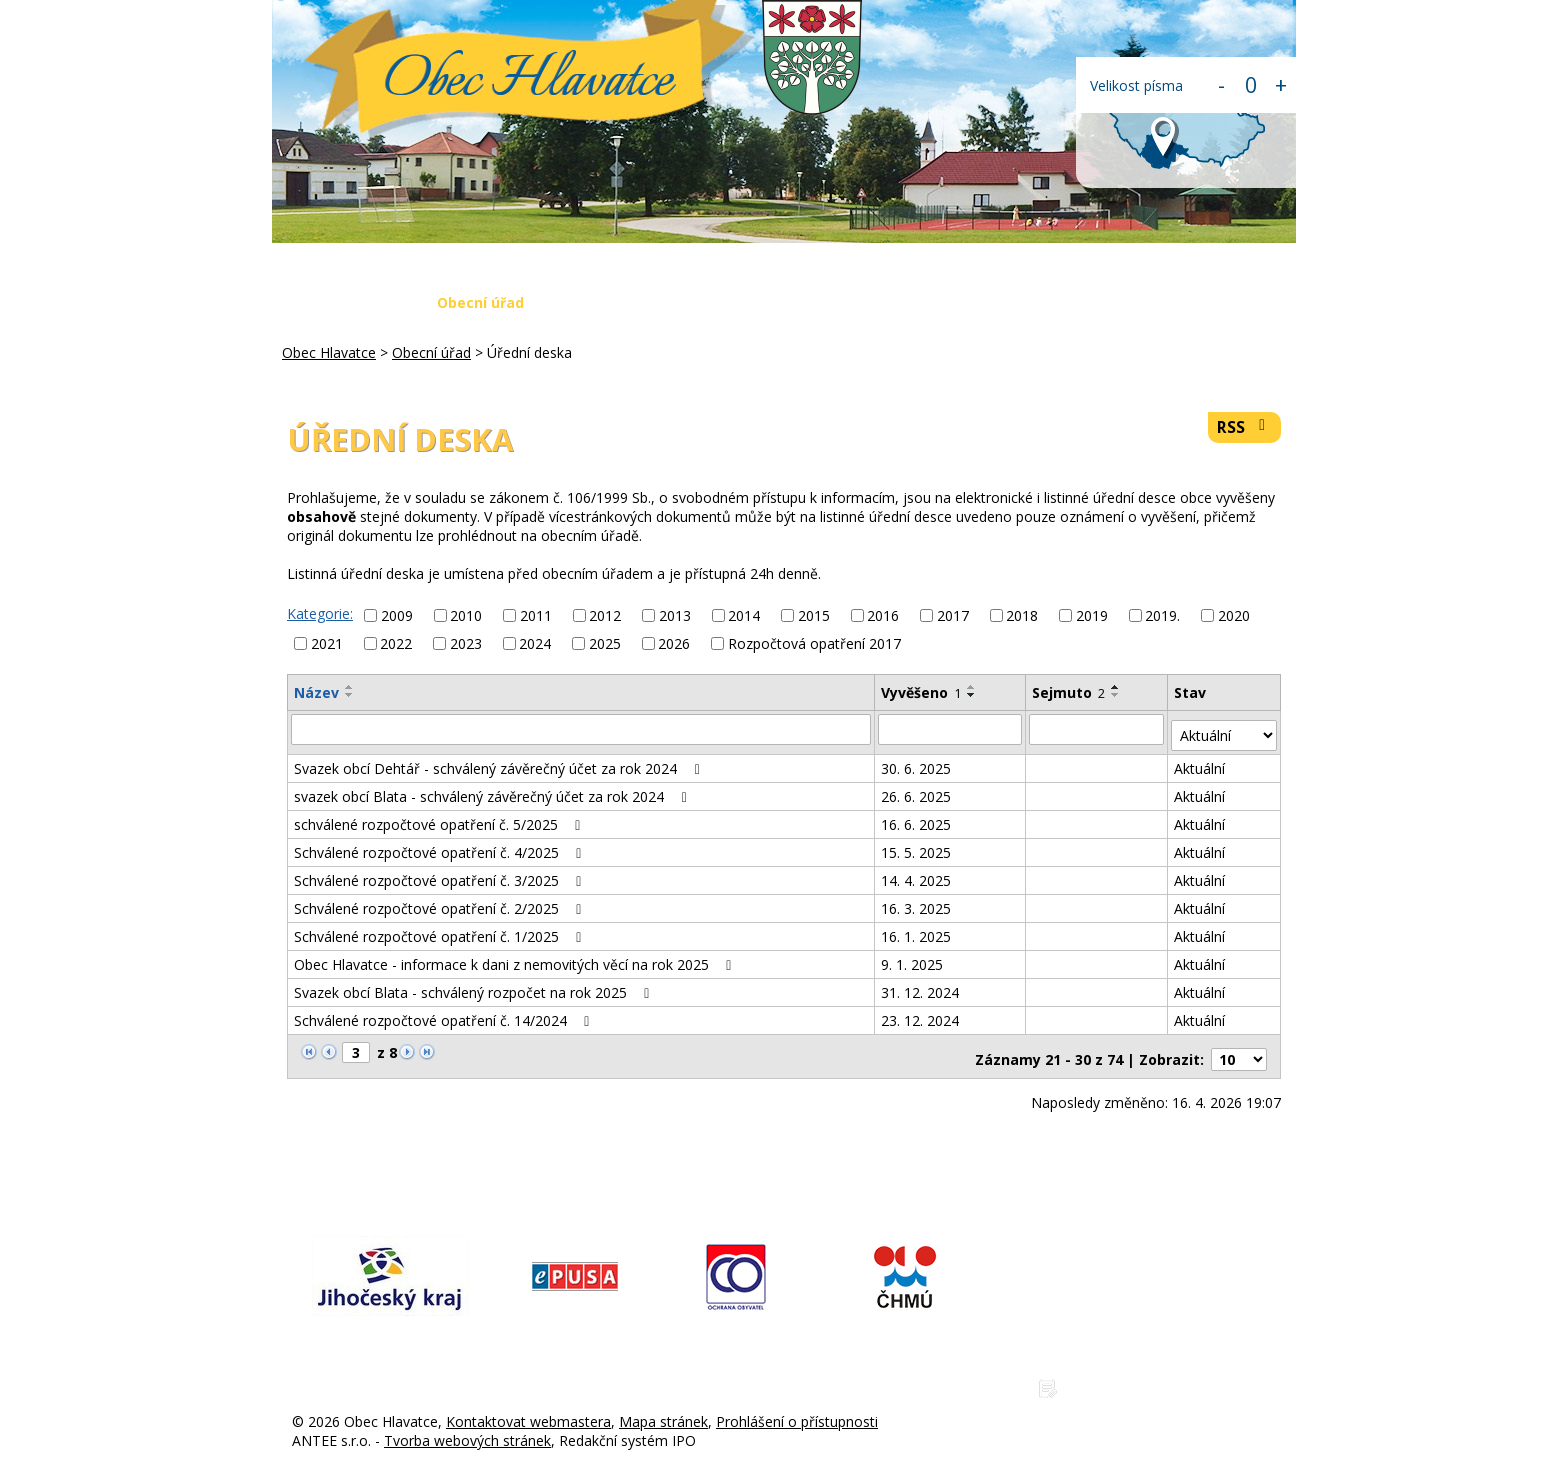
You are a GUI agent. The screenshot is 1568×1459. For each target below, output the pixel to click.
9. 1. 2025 (913, 957)
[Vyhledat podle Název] (581, 729)
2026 (674, 643)
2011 (536, 615)
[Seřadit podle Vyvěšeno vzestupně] (973, 687)
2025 (605, 643)
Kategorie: (320, 613)
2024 (535, 643)
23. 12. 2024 (921, 1013)
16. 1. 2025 (917, 929)
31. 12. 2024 (921, 985)
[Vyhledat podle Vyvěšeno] (951, 729)
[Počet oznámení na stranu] (1239, 1046)
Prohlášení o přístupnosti (797, 1408)
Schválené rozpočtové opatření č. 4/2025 (441, 845)
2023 (466, 643)
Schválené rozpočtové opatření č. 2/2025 (441, 901)
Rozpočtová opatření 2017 (814, 643)
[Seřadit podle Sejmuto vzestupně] (1117, 687)
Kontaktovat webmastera (528, 1408)
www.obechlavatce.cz (1137, 1342)
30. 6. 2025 (917, 761)
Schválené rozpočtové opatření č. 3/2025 (441, 873)
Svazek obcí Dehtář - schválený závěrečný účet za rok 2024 (500, 761)
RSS (1244, 427)
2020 (1234, 615)
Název (316, 692)
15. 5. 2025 (917, 845)
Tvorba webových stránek (467, 1427)
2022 (396, 643)
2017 (953, 615)
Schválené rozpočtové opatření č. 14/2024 (445, 1013)
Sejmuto (1069, 692)
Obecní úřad (480, 302)
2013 (675, 615)
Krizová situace (772, 302)
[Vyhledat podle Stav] (1224, 729)
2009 (397, 615)
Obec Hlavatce (528, 82)
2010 (466, 615)
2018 (1022, 615)
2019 (1092, 615)
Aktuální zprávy (620, 302)
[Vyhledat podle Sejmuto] (1097, 729)
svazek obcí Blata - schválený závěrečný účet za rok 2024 (493, 789)
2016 (883, 615)
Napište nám (1037, 302)
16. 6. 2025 (917, 817)
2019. (1162, 615)
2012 (605, 615)
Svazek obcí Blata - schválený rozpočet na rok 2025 (475, 985)
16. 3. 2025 (917, 901)
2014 (744, 615)
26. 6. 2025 (917, 789)
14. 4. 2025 (917, 873)
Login (1250, 302)
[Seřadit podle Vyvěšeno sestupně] (973, 695)
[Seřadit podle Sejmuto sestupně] (1117, 695)
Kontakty (1156, 302)
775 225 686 (1108, 1276)
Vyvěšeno (922, 692)
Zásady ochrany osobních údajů (1171, 1375)
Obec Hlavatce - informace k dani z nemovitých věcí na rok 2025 (516, 957)
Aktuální (1200, 761)
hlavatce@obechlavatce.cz (1153, 1309)
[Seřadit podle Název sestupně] (350, 695)
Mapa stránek (663, 1408)
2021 (327, 643)
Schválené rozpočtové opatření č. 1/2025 (441, 929)
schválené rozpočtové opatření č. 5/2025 (440, 817)
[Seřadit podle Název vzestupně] (350, 687)
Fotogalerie (909, 302)
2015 (814, 615)
